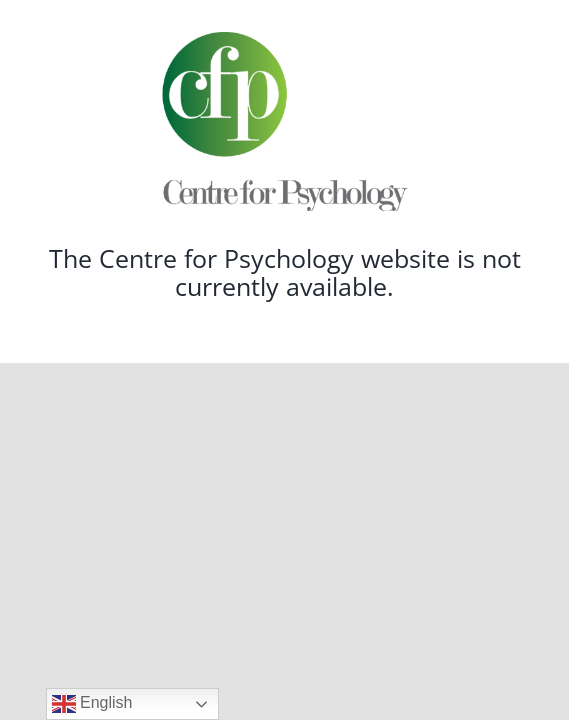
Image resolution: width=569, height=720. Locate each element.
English (92, 704)
